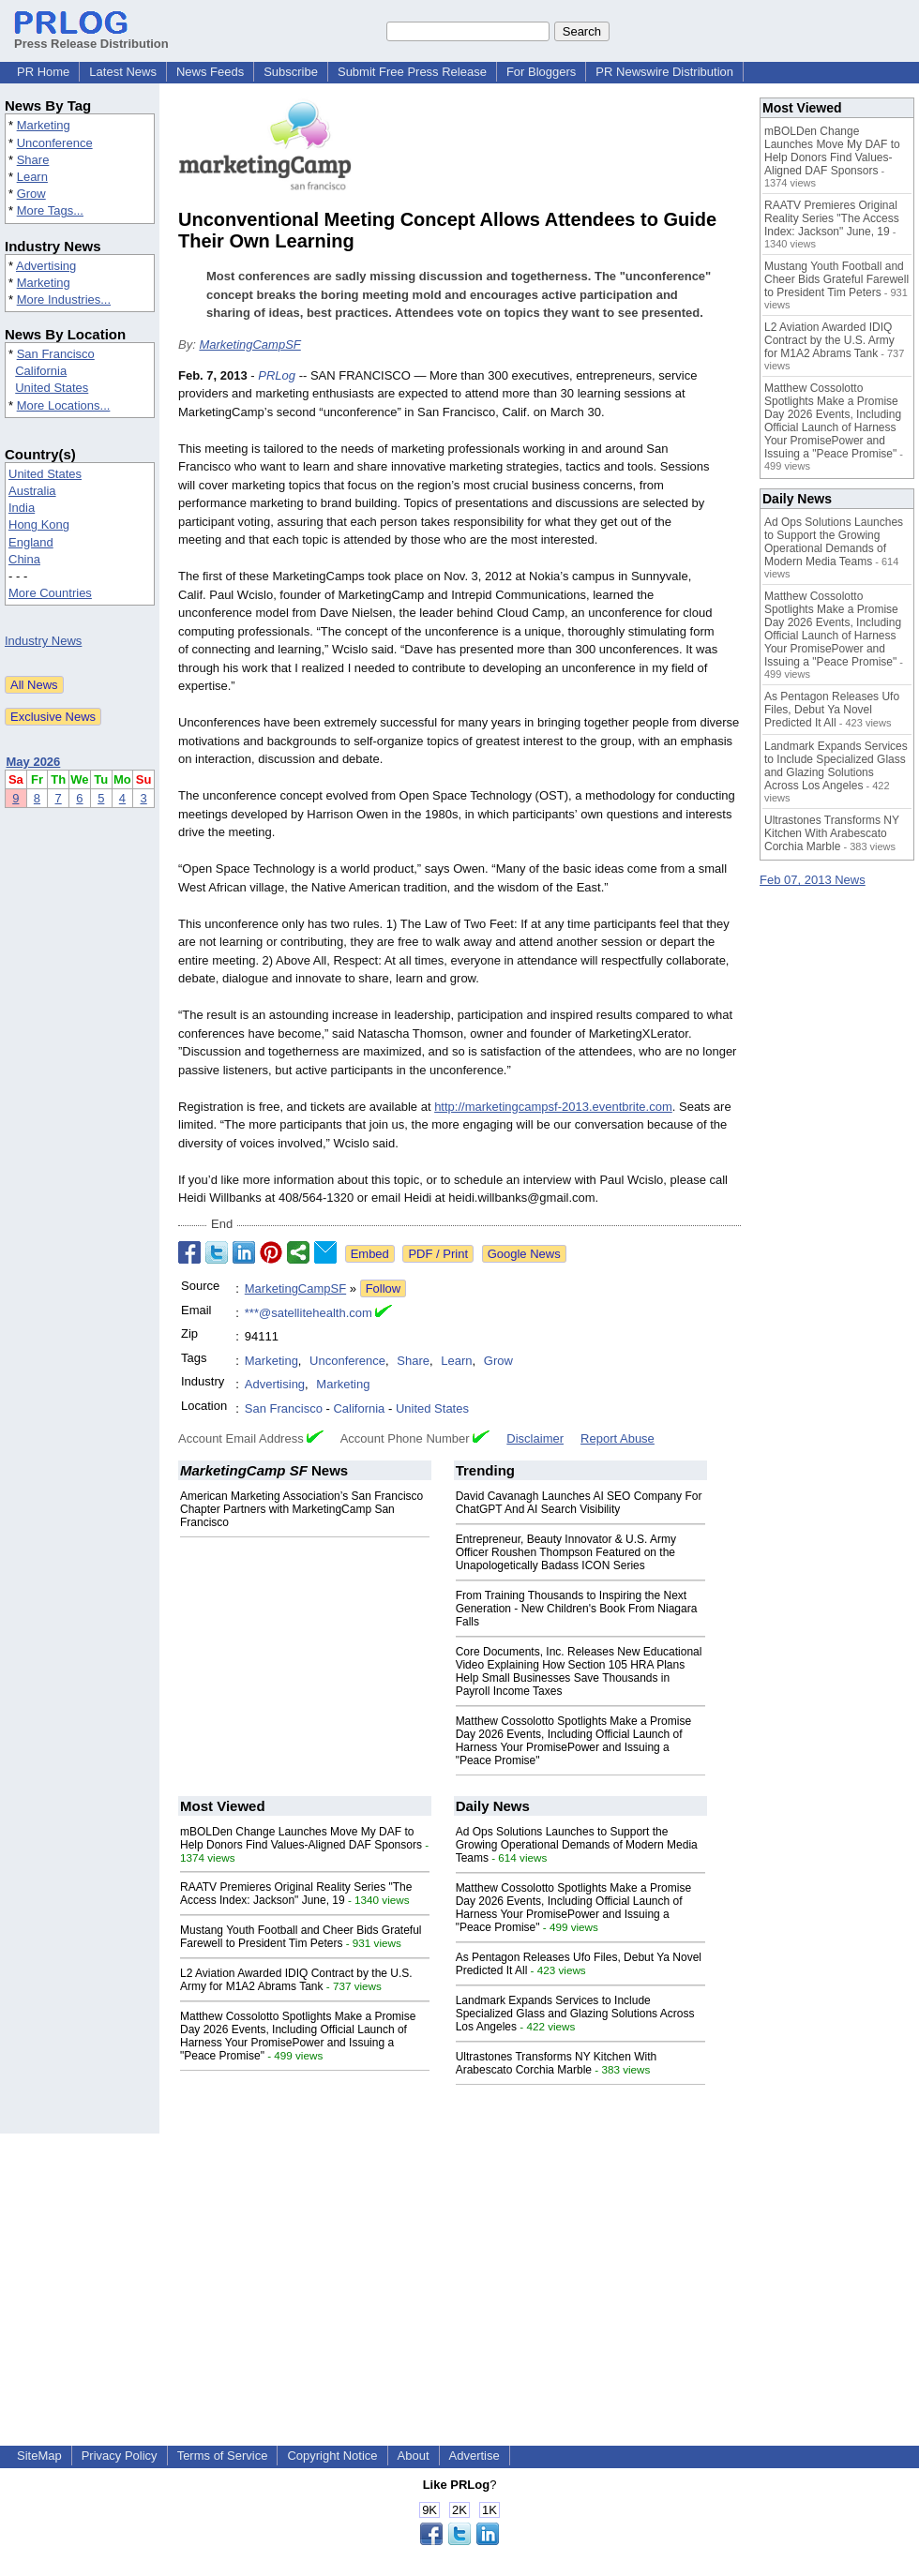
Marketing (43, 125)
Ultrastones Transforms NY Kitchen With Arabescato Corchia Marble (556, 2063)
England (30, 542)
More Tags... (50, 210)
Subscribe (291, 72)
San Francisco (56, 354)
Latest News (123, 72)
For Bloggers (541, 72)
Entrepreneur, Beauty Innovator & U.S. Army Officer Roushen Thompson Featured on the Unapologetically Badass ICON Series (566, 1552)
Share (33, 160)
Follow (383, 1288)
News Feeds (210, 72)
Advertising (46, 266)
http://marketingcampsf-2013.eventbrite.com (553, 1107)
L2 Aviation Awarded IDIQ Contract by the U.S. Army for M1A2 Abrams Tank (296, 1980)
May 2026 (34, 762)
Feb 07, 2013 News (813, 880)
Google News (524, 1254)
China (24, 559)
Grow (31, 194)
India (21, 508)
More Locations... (64, 405)
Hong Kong (38, 524)
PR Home (43, 72)
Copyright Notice (332, 2456)
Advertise (474, 2456)
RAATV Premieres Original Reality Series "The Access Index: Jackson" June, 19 (296, 1893)
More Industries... (64, 299)
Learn (32, 177)
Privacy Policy (120, 2456)
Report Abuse (617, 1438)
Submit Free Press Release (412, 72)
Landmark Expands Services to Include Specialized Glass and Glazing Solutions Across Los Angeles (575, 2013)
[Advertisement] (459, 2265)
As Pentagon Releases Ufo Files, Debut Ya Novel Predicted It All (831, 709)
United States (51, 388)
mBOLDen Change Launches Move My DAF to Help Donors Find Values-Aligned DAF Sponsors (301, 1838)
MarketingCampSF (249, 344)
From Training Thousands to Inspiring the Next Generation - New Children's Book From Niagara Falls (577, 1608)
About (413, 2456)
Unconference (55, 143)
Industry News (43, 641)
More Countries (50, 593)
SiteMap (39, 2456)
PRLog (276, 375)
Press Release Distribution (91, 36)
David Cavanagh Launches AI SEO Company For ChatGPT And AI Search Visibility (579, 1503)
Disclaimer (535, 1438)
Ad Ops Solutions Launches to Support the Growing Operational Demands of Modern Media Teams (577, 1845)
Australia (32, 491)
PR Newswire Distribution (664, 72)
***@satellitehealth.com (308, 1313)
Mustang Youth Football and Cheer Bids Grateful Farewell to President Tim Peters (301, 1937)
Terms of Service (222, 2456)
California (41, 371)
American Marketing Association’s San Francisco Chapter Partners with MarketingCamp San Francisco (301, 1509)
